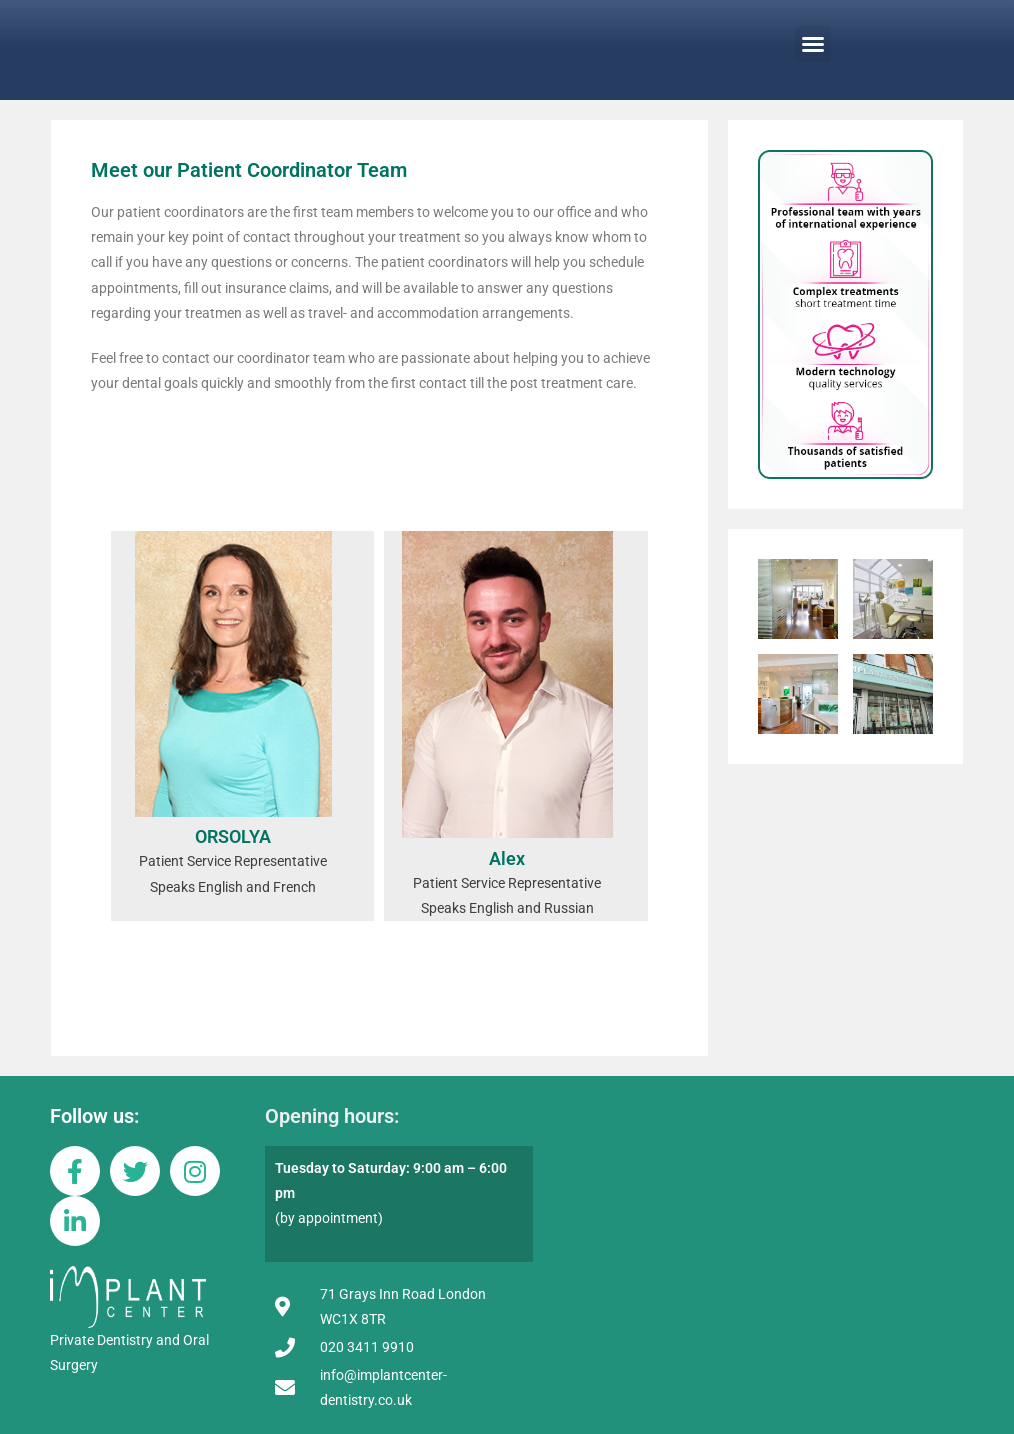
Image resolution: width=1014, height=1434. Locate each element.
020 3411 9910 (367, 1347)
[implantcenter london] (758, 1209)
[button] (813, 44)
